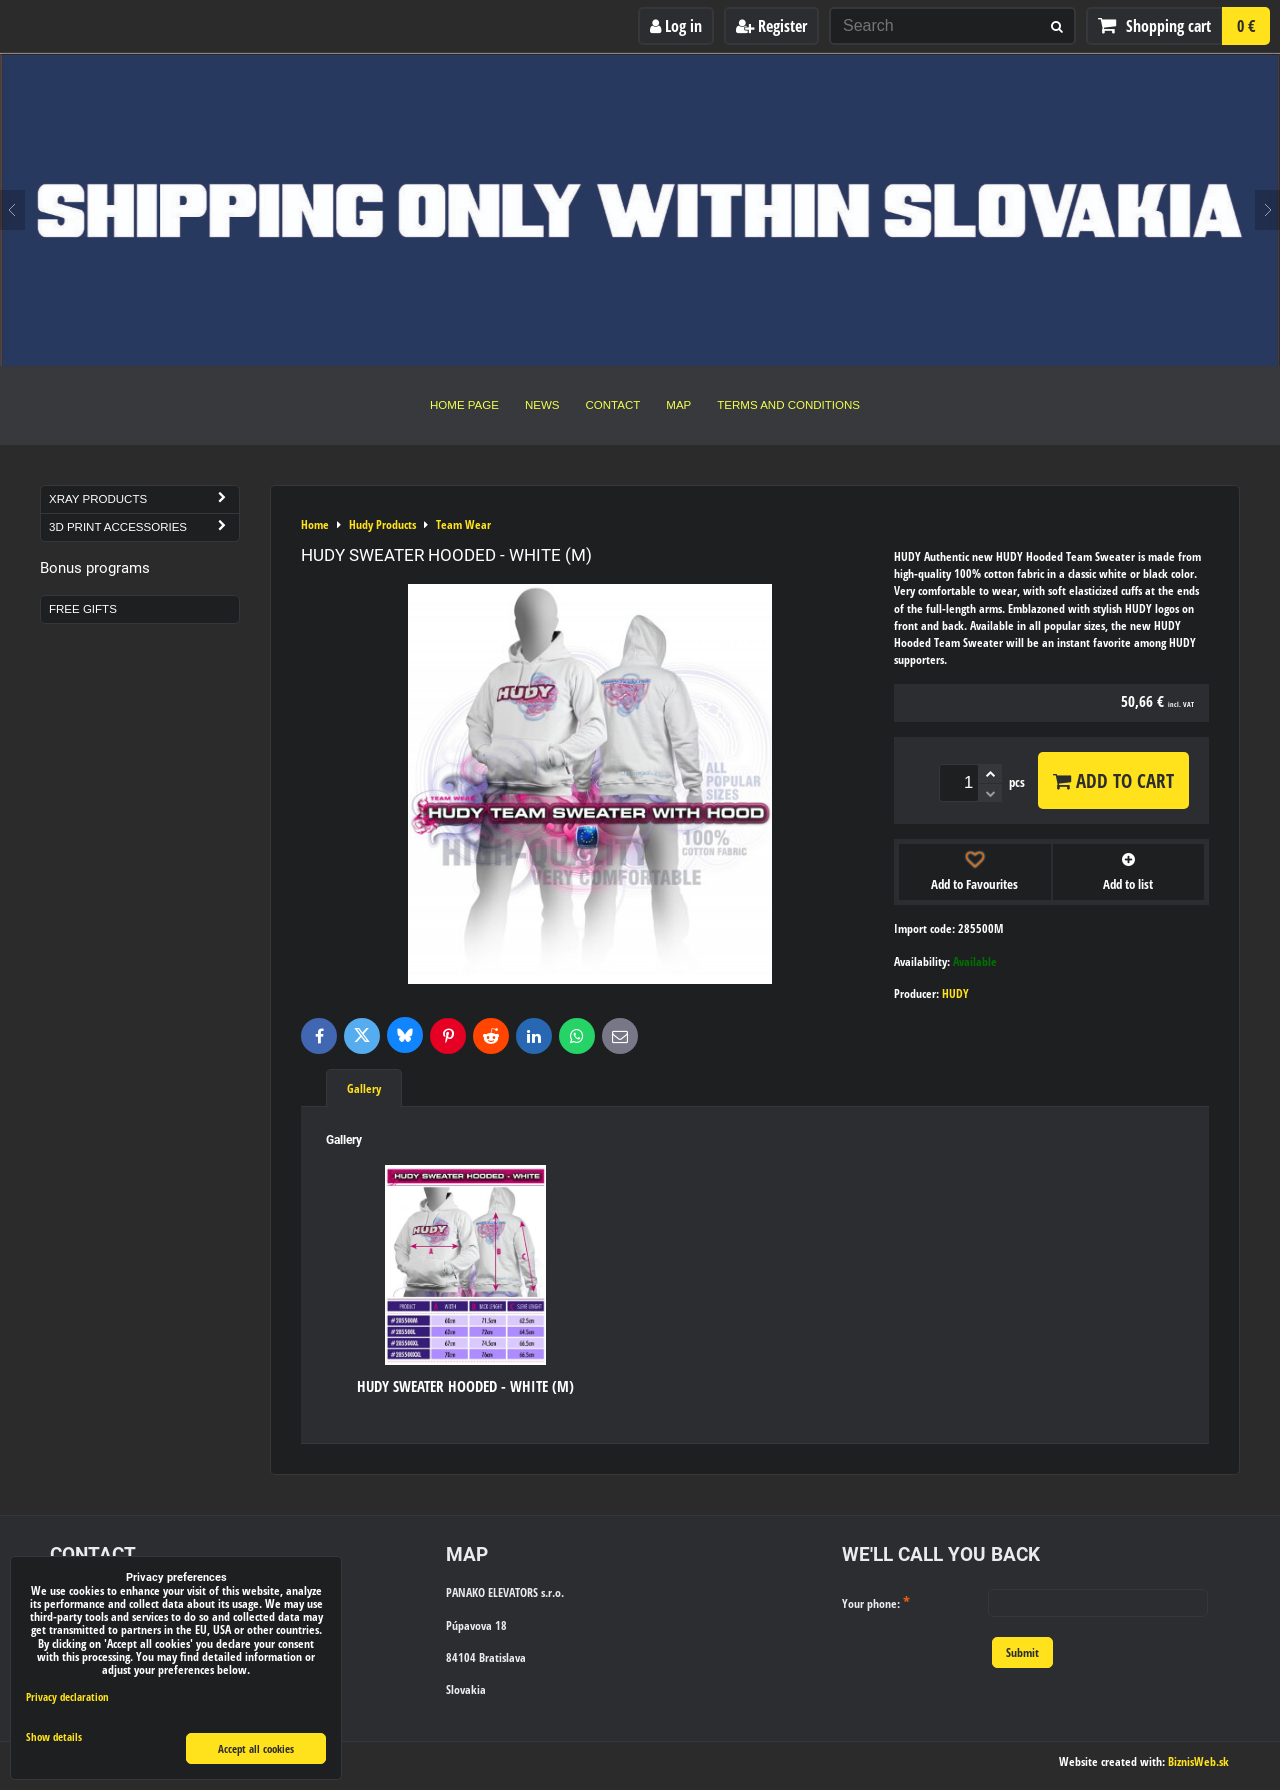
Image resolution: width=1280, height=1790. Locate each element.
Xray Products (144, 499)
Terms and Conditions (788, 405)
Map (678, 405)
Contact (613, 405)
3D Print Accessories (144, 527)
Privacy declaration (67, 1696)
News (542, 405)
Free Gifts (83, 609)
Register (771, 26)
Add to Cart (1113, 780)
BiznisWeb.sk (1198, 1761)
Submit (1022, 1652)
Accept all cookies (256, 1748)
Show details (54, 1737)
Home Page (464, 405)
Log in (676, 26)
